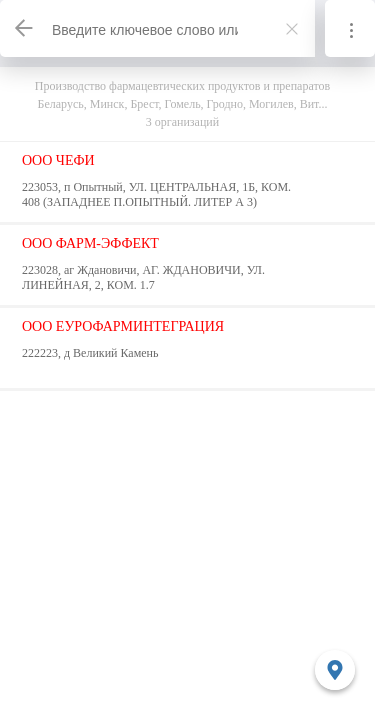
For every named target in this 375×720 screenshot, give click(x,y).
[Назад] (25, 28)
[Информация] (350, 28)
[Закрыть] (292, 29)
